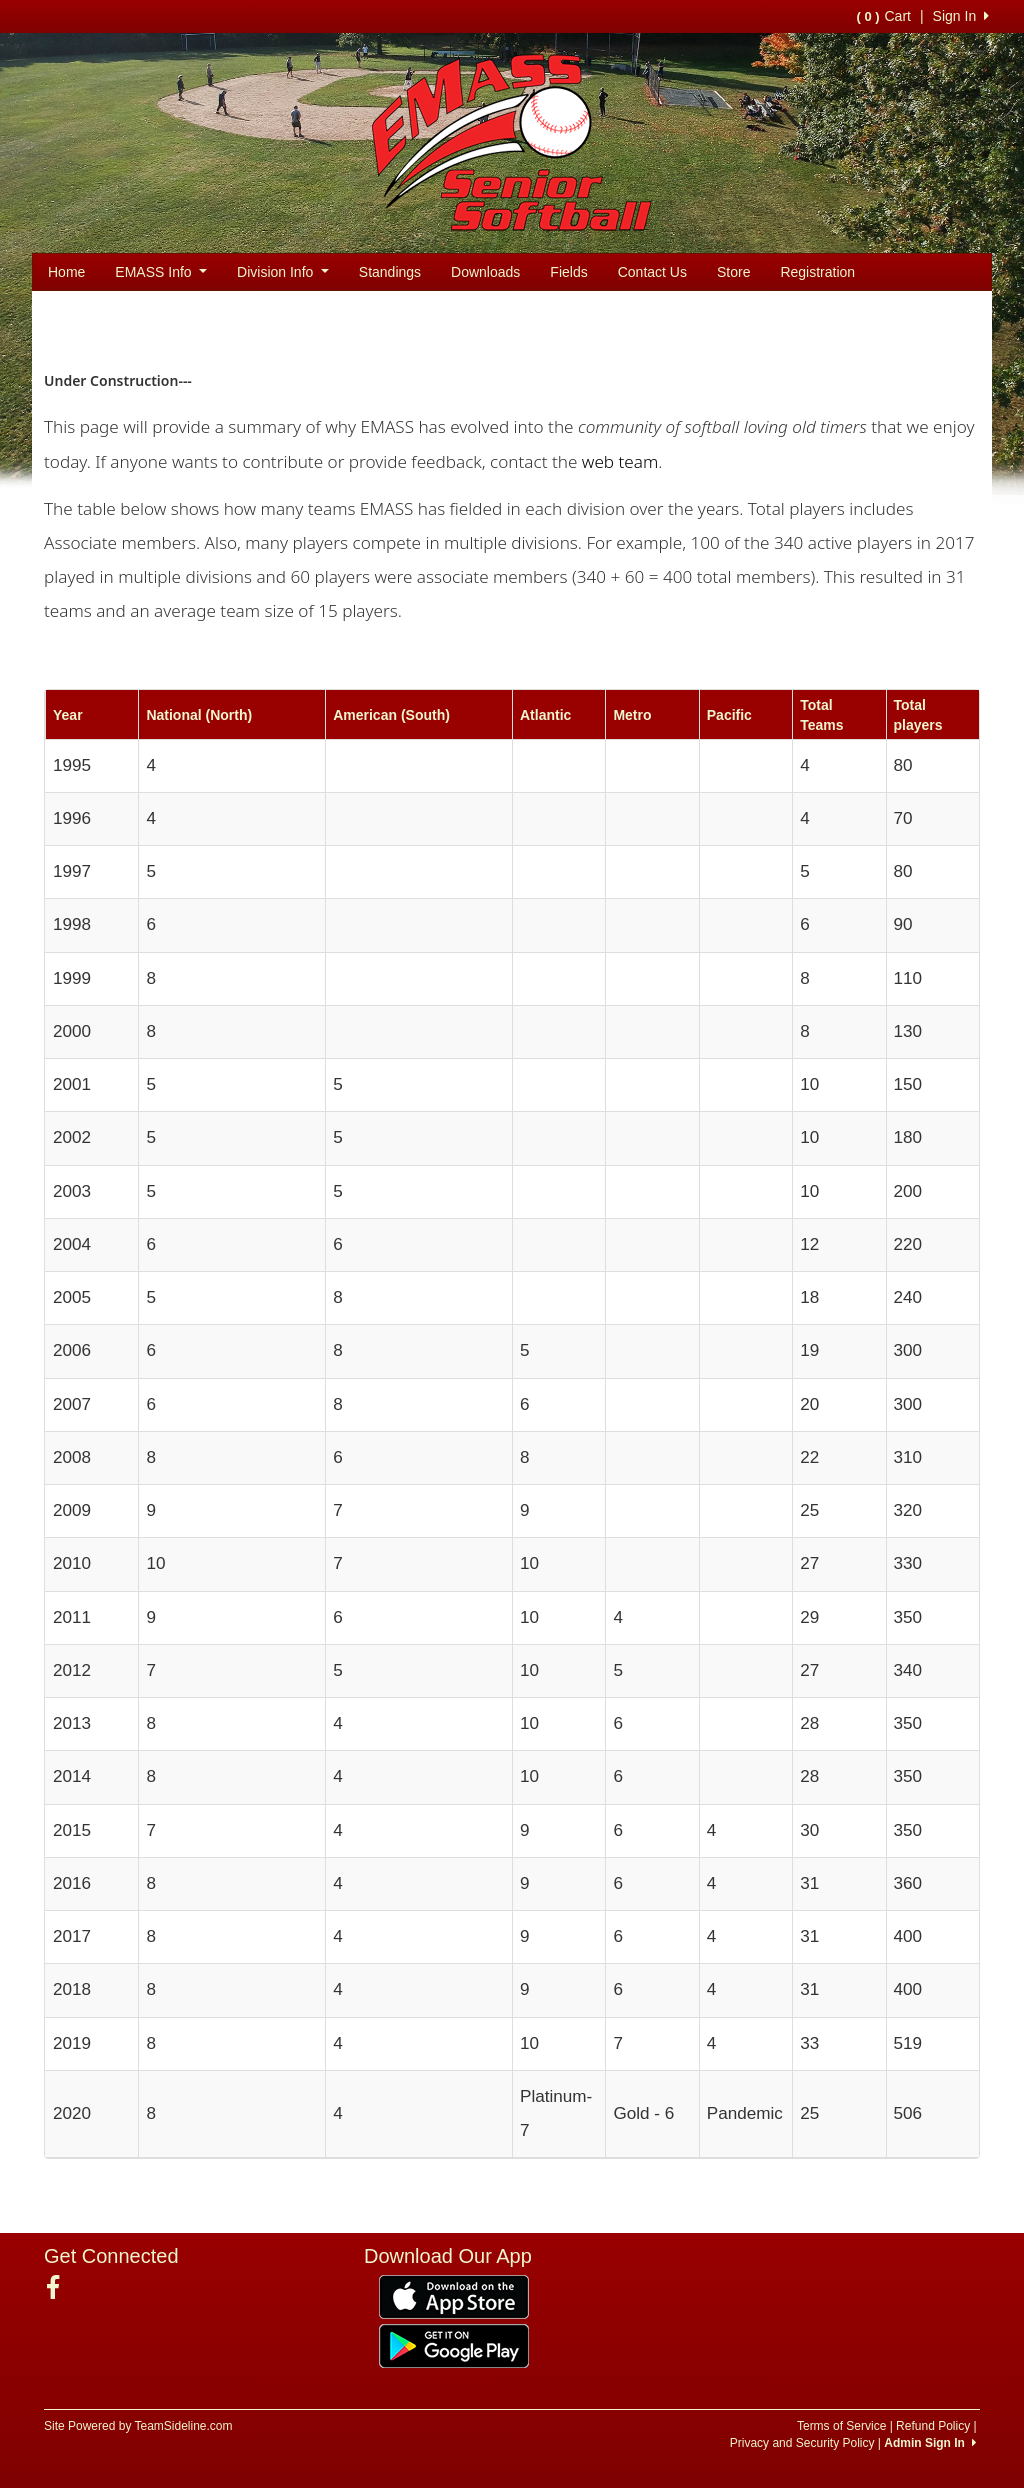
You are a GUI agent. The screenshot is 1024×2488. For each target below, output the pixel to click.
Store (733, 272)
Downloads (485, 272)
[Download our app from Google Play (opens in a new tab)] (454, 2345)
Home (66, 272)
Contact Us (652, 272)
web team (620, 461)
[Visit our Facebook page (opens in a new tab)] (60, 2288)
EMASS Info (161, 272)
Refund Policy (933, 2426)
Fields (568, 272)
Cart (883, 16)
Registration (817, 272)
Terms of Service (841, 2426)
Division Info (283, 272)
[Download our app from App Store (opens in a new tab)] (454, 2296)
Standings (390, 272)
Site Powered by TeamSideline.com (138, 2426)
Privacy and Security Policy (802, 2443)
